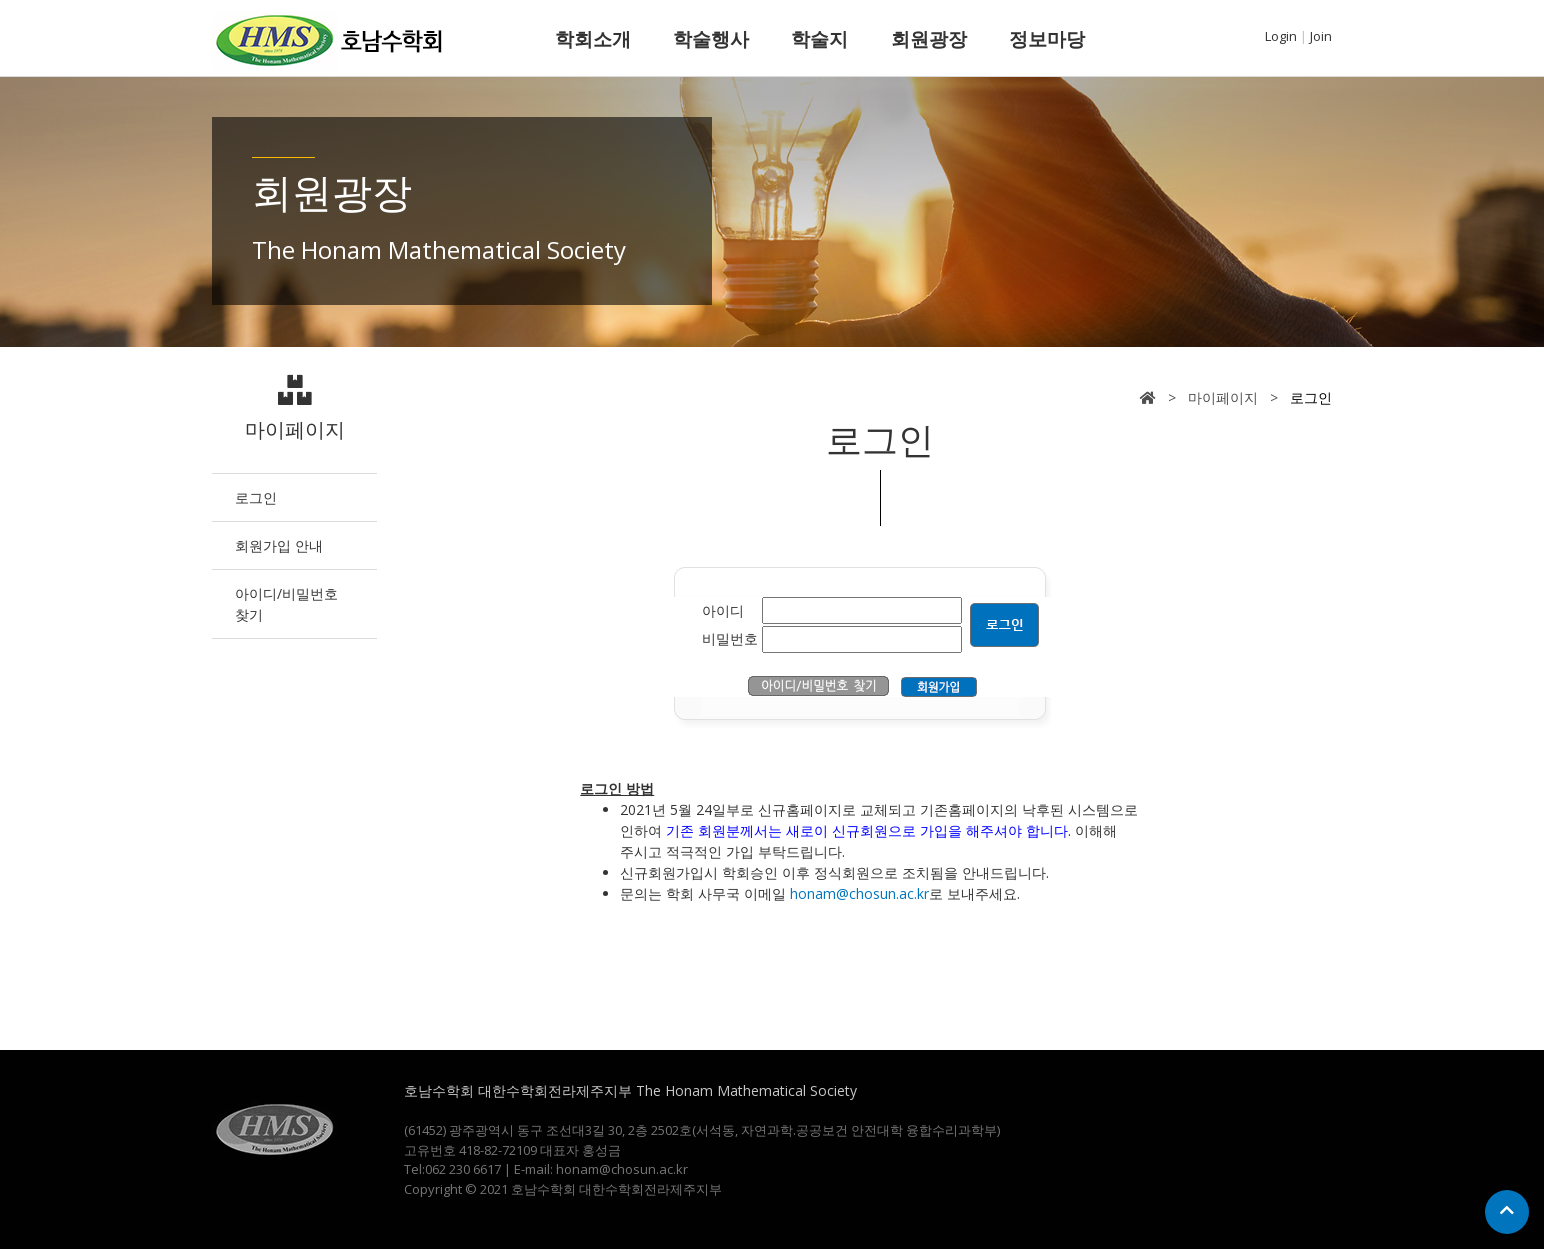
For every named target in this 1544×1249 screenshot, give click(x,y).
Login (1281, 36)
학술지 (819, 39)
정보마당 (1047, 39)
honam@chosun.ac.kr (859, 893)
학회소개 (593, 39)
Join (1321, 36)
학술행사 (711, 39)
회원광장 (929, 39)
